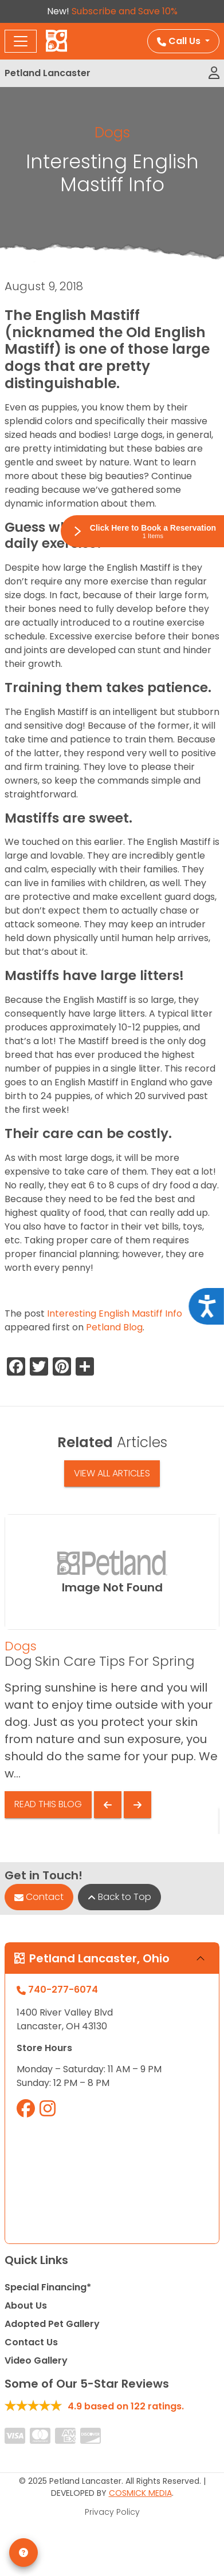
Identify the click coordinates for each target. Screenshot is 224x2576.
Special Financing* (48, 2287)
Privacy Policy (112, 2512)
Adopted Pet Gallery (52, 2323)
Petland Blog (114, 1327)
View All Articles (112, 1473)
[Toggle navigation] (21, 41)
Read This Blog (48, 1804)
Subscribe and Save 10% (125, 11)
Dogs (112, 133)
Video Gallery (36, 2360)
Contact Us (31, 2342)
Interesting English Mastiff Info (114, 1313)
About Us (26, 2305)
